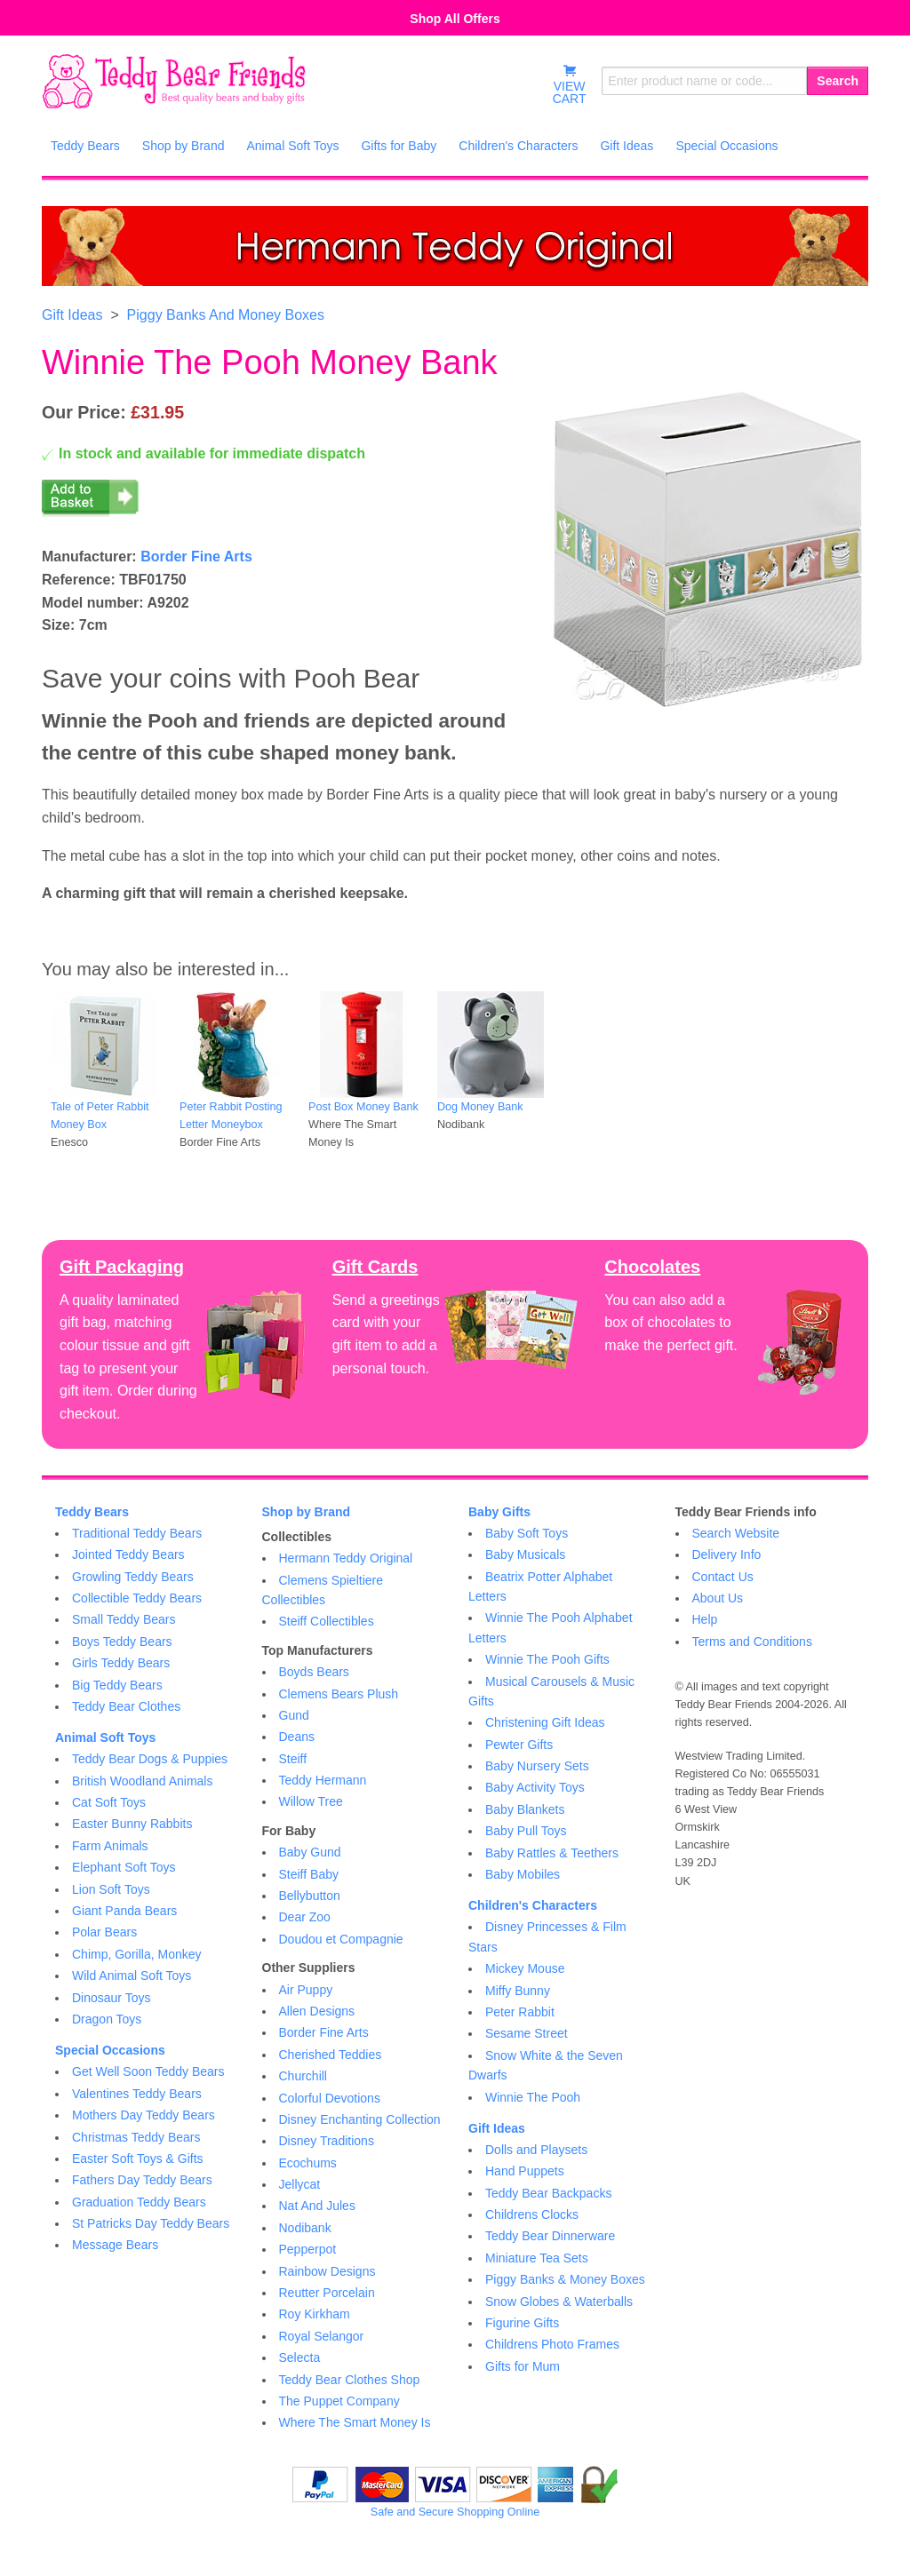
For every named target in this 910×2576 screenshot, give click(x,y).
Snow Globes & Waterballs (559, 2301)
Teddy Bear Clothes (126, 1706)
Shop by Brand (306, 1512)
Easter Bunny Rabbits (132, 1824)
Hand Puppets (524, 2171)
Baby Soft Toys (526, 1533)
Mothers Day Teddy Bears (143, 2115)
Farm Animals (110, 1846)
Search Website (736, 1533)
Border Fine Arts (196, 556)
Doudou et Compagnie (341, 1939)
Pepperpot (308, 2249)
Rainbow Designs (327, 2271)
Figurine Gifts (522, 2323)
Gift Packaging (122, 1266)
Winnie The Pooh (532, 2097)
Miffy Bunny (517, 1991)
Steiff (293, 1759)
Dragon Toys (106, 2019)
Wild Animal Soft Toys (131, 1975)
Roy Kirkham (314, 2314)
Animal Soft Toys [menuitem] (292, 146)
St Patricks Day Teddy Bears (150, 2223)
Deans (297, 1736)
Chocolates (652, 1266)
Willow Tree (311, 1801)
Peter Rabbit (520, 2012)
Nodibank (305, 2228)
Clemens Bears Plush (339, 1694)
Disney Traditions (326, 2141)
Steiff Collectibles (326, 1621)
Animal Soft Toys (105, 1737)
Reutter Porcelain (327, 2293)
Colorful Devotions (329, 2098)
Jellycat (300, 2184)
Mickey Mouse (524, 1968)
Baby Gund (310, 1852)
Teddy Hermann (323, 1780)
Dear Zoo (305, 1917)
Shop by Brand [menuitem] (183, 146)
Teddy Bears (92, 1512)
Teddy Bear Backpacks (548, 2193)
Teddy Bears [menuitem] (85, 146)
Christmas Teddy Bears (136, 2137)
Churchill (303, 2076)
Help (705, 1619)
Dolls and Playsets (536, 2150)
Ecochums (308, 2163)
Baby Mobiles (522, 1874)
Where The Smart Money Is (355, 2422)
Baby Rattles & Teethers (552, 1853)
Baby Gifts (499, 1512)
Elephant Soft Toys (123, 1867)
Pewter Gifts (519, 1744)
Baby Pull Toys (526, 1831)
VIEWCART (570, 84)
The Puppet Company (339, 2401)
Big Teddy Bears (117, 1685)
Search (837, 81)
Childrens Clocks (532, 2214)
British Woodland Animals (142, 1781)
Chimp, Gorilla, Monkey (137, 1954)
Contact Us (723, 1577)
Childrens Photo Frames (552, 2344)
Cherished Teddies (330, 2054)
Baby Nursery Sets (537, 1766)
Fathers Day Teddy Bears (142, 2180)
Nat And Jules (317, 2205)
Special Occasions (110, 2050)
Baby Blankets (525, 1809)
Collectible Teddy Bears (137, 1598)
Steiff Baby (309, 1874)
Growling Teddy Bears (133, 1577)
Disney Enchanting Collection (360, 2119)
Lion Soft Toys (111, 1889)
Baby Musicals (525, 1554)
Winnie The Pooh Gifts (547, 1659)
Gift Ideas (72, 314)
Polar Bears (104, 1932)
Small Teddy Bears (123, 1619)
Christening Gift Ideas (545, 1722)
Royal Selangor (321, 2336)
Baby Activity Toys (535, 1787)
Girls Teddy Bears (121, 1663)
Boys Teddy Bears (122, 1641)
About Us (718, 1598)
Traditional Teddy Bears (137, 1533)
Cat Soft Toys (109, 1802)
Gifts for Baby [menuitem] (398, 146)
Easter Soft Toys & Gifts (138, 2158)
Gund (294, 1715)
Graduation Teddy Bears (139, 2202)
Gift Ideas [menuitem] (626, 146)
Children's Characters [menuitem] (518, 146)
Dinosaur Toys (111, 1998)
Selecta (300, 2357)
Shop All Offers (454, 19)
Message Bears (115, 2245)
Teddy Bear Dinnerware (550, 2236)
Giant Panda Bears (124, 1911)
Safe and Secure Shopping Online (455, 2512)
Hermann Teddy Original (346, 1558)
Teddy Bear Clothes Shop (349, 2380)
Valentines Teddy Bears (137, 2094)
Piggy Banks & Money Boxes (565, 2279)
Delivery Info (727, 1554)
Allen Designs (317, 2011)
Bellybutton (309, 1895)
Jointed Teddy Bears (128, 1554)
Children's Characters (532, 1905)
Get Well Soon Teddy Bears (148, 2071)
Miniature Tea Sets (536, 2258)
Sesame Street (526, 2033)
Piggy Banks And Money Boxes (225, 314)
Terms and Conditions (752, 1641)
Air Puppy (306, 1990)
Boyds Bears (314, 1672)
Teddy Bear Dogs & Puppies (150, 1759)
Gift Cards (375, 1266)
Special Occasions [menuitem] (726, 146)
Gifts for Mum (522, 2366)
